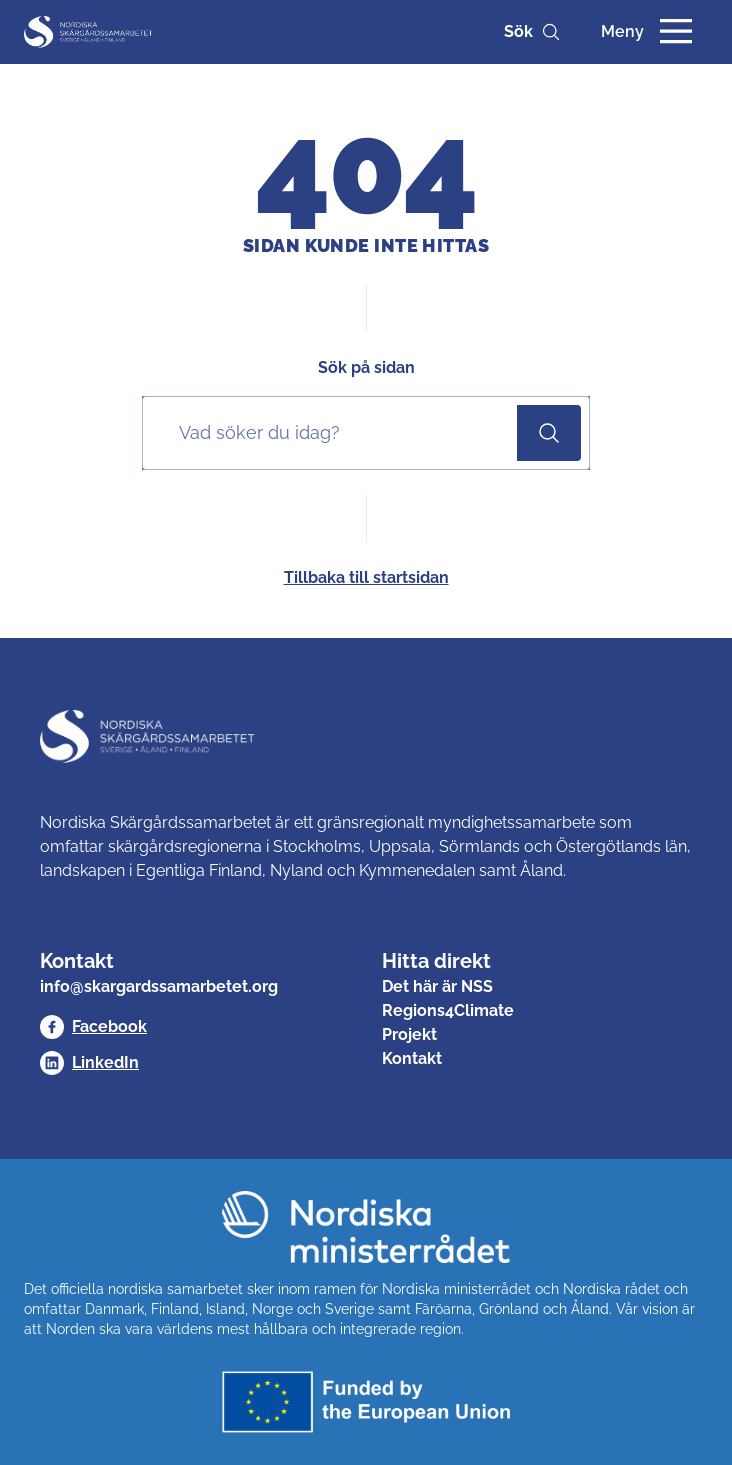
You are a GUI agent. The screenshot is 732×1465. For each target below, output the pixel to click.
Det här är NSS (437, 986)
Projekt (409, 1034)
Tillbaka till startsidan (366, 577)
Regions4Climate (448, 1010)
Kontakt (412, 1058)
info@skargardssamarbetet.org (159, 986)
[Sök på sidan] (334, 433)
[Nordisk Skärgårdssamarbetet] (89, 32)
